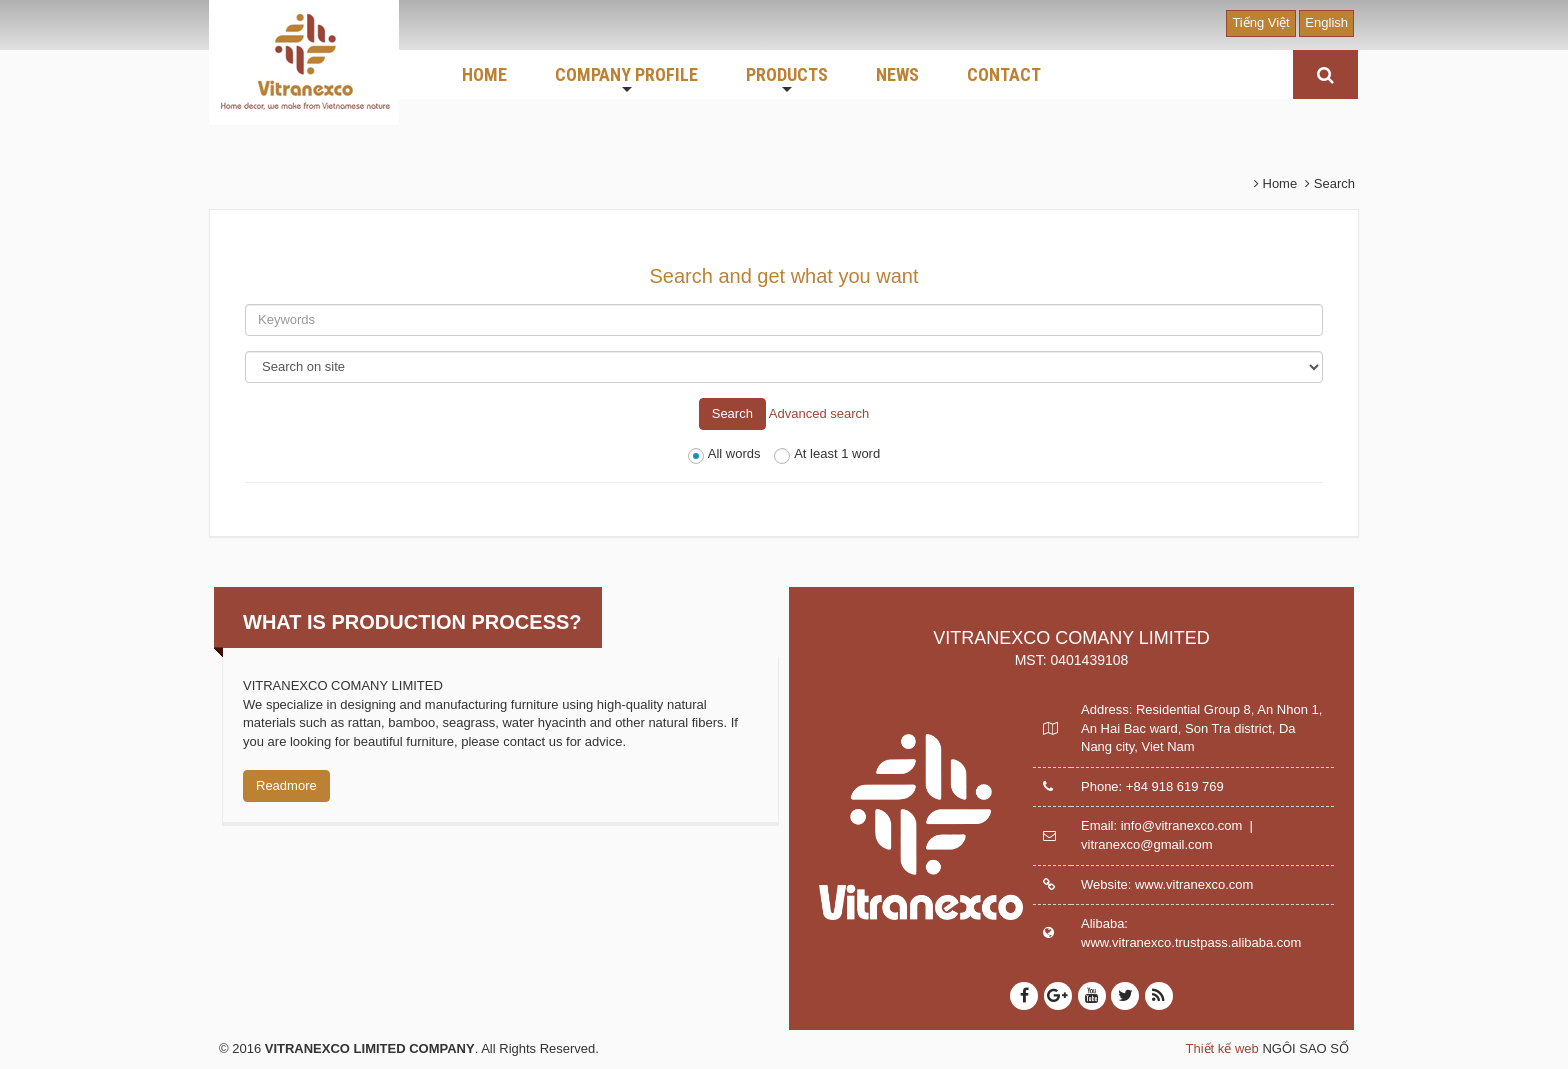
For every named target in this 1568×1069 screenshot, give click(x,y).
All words (724, 455)
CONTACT (1004, 74)
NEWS (897, 74)
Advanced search (819, 412)
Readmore (286, 785)
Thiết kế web (1222, 1048)
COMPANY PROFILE (626, 81)
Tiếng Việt (1260, 22)
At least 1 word (827, 455)
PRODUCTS (787, 81)
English (1326, 22)
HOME (484, 74)
